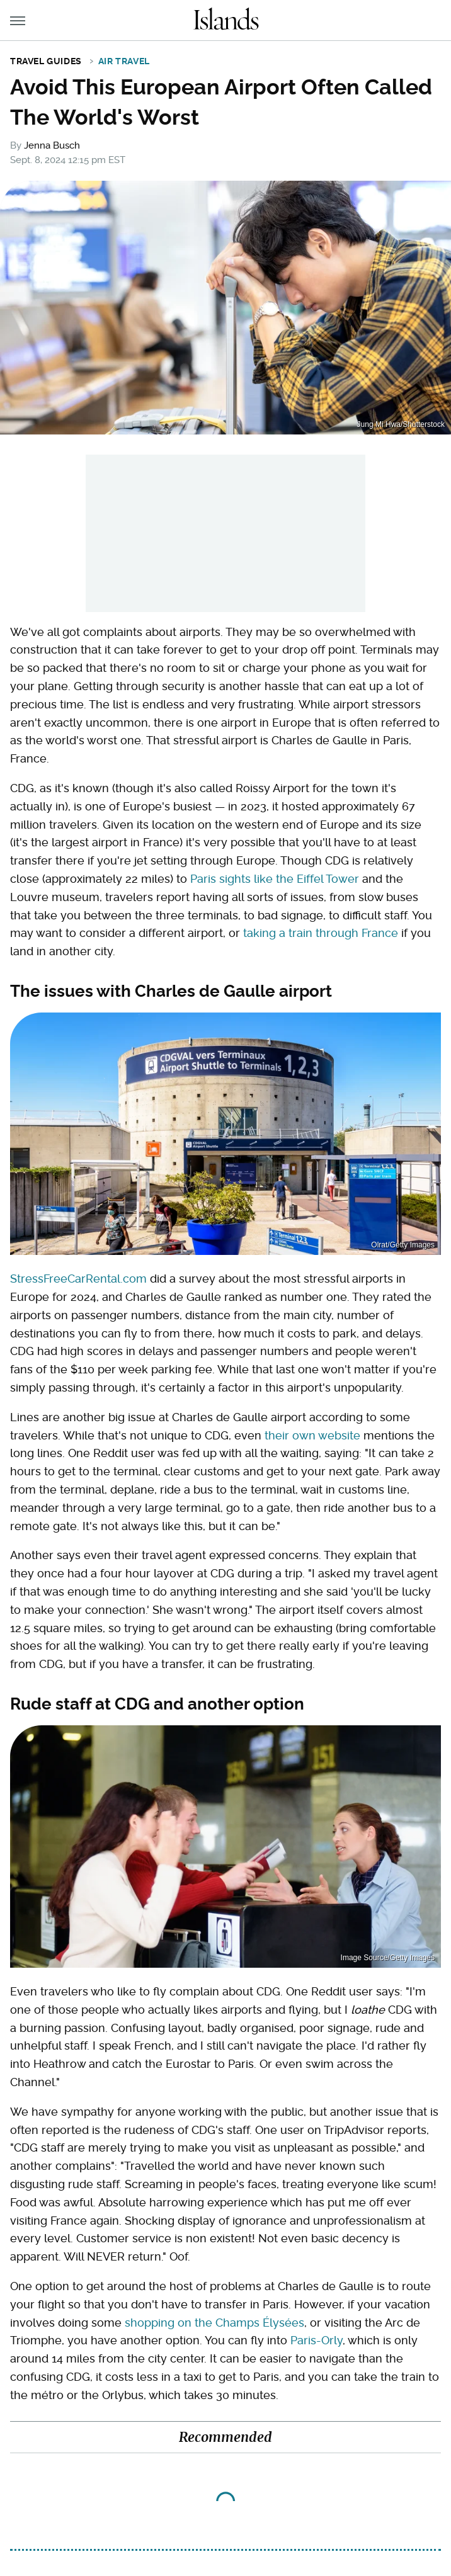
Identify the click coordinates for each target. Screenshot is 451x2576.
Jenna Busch (52, 145)
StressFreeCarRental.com (78, 1278)
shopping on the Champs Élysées (214, 2322)
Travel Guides (46, 61)
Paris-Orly (316, 2340)
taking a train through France (320, 932)
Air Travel (124, 61)
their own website (312, 1435)
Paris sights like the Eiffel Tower (274, 878)
